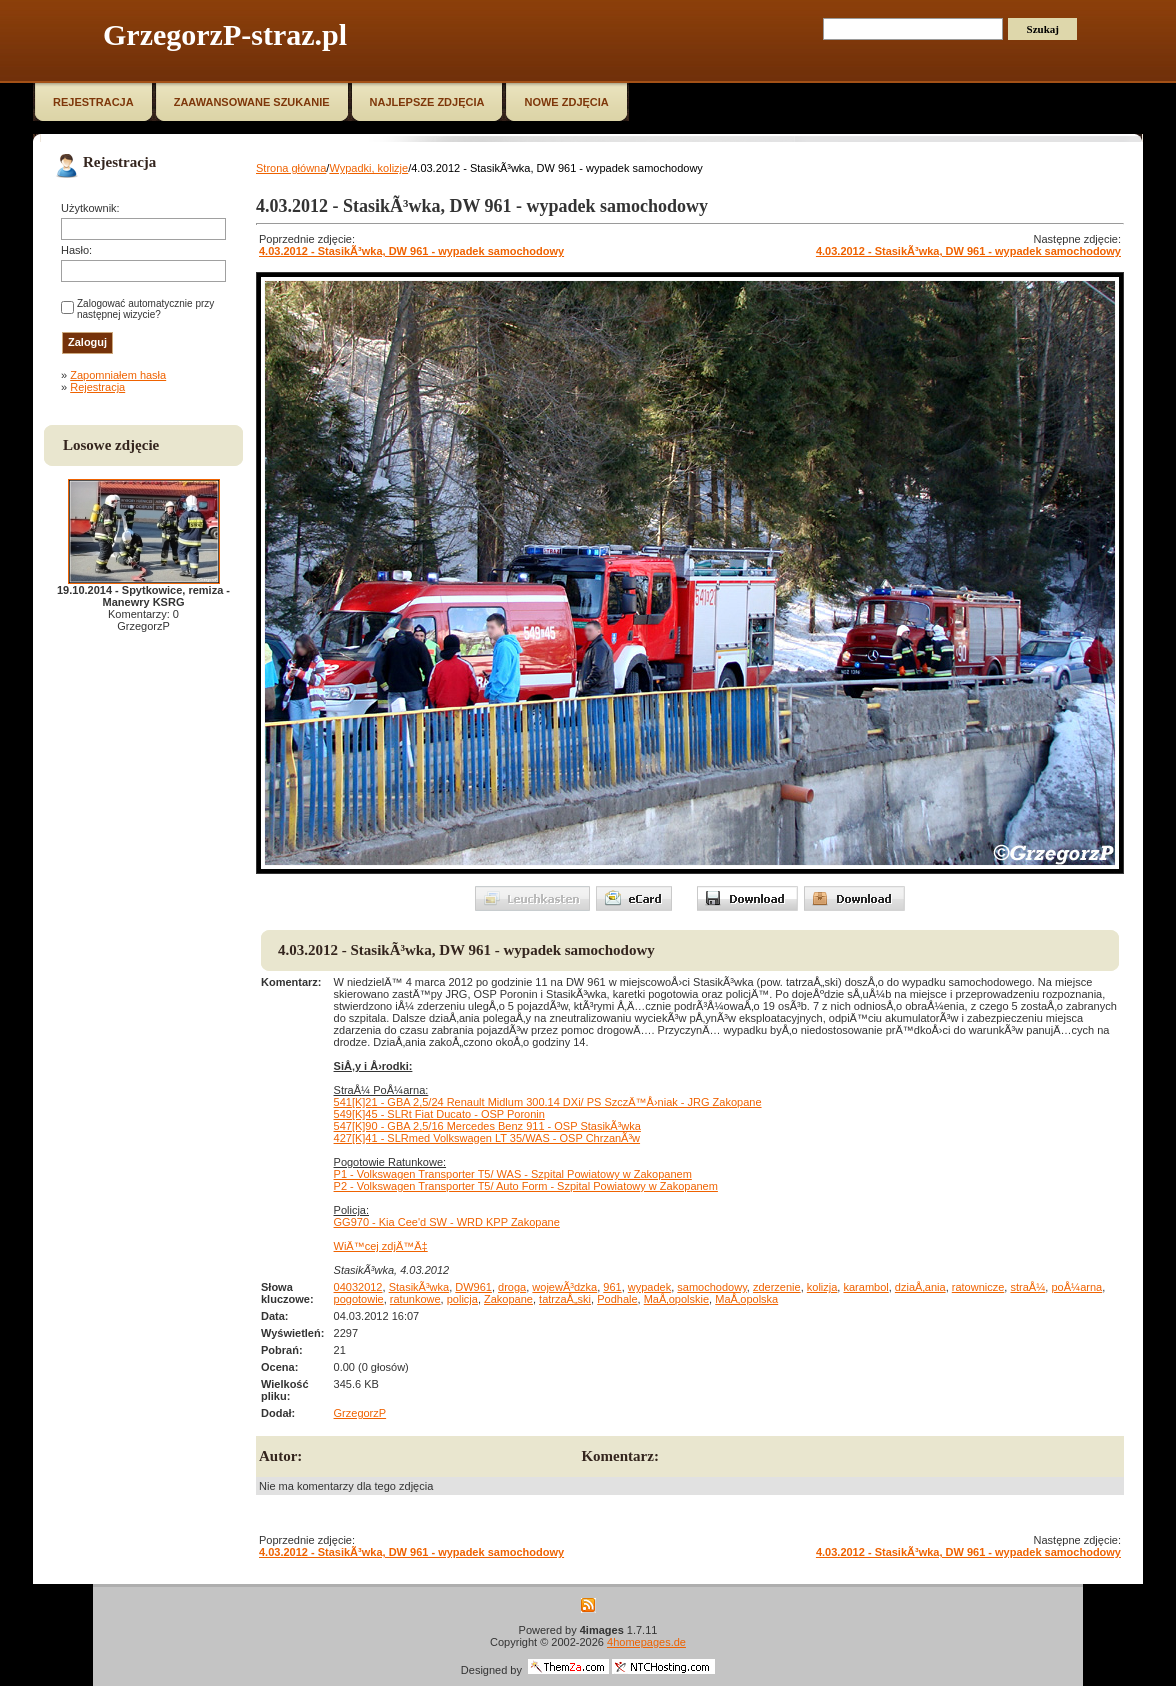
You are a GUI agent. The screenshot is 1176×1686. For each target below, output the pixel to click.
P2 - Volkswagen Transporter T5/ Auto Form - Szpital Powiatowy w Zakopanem (526, 1186)
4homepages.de (646, 1642)
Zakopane (508, 1299)
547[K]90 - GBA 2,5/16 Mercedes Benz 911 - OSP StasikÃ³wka (487, 1126)
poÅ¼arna (1076, 1287)
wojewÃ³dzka (564, 1287)
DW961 (473, 1287)
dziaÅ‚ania (920, 1287)
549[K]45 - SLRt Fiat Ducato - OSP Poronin (439, 1114)
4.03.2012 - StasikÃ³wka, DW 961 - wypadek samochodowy (411, 251)
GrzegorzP (360, 1413)
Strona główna (291, 168)
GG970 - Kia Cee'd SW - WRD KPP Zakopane (447, 1222)
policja (462, 1299)
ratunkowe (415, 1299)
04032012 (358, 1287)
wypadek (649, 1287)
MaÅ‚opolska (746, 1299)
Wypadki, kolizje (368, 168)
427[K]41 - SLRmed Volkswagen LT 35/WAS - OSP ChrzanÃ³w (487, 1138)
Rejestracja (97, 387)
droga (512, 1287)
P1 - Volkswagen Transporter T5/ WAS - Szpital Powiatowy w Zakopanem (513, 1174)
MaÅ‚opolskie (676, 1299)
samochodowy (712, 1287)
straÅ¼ (1027, 1287)
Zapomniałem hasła (118, 375)
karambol (865, 1287)
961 (612, 1287)
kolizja (822, 1287)
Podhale (617, 1299)
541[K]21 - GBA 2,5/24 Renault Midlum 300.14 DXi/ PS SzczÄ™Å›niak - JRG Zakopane (548, 1102)
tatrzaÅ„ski (565, 1299)
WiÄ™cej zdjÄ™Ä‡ (381, 1246)
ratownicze (978, 1287)
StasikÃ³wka (419, 1287)
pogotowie (359, 1299)
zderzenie (777, 1287)
